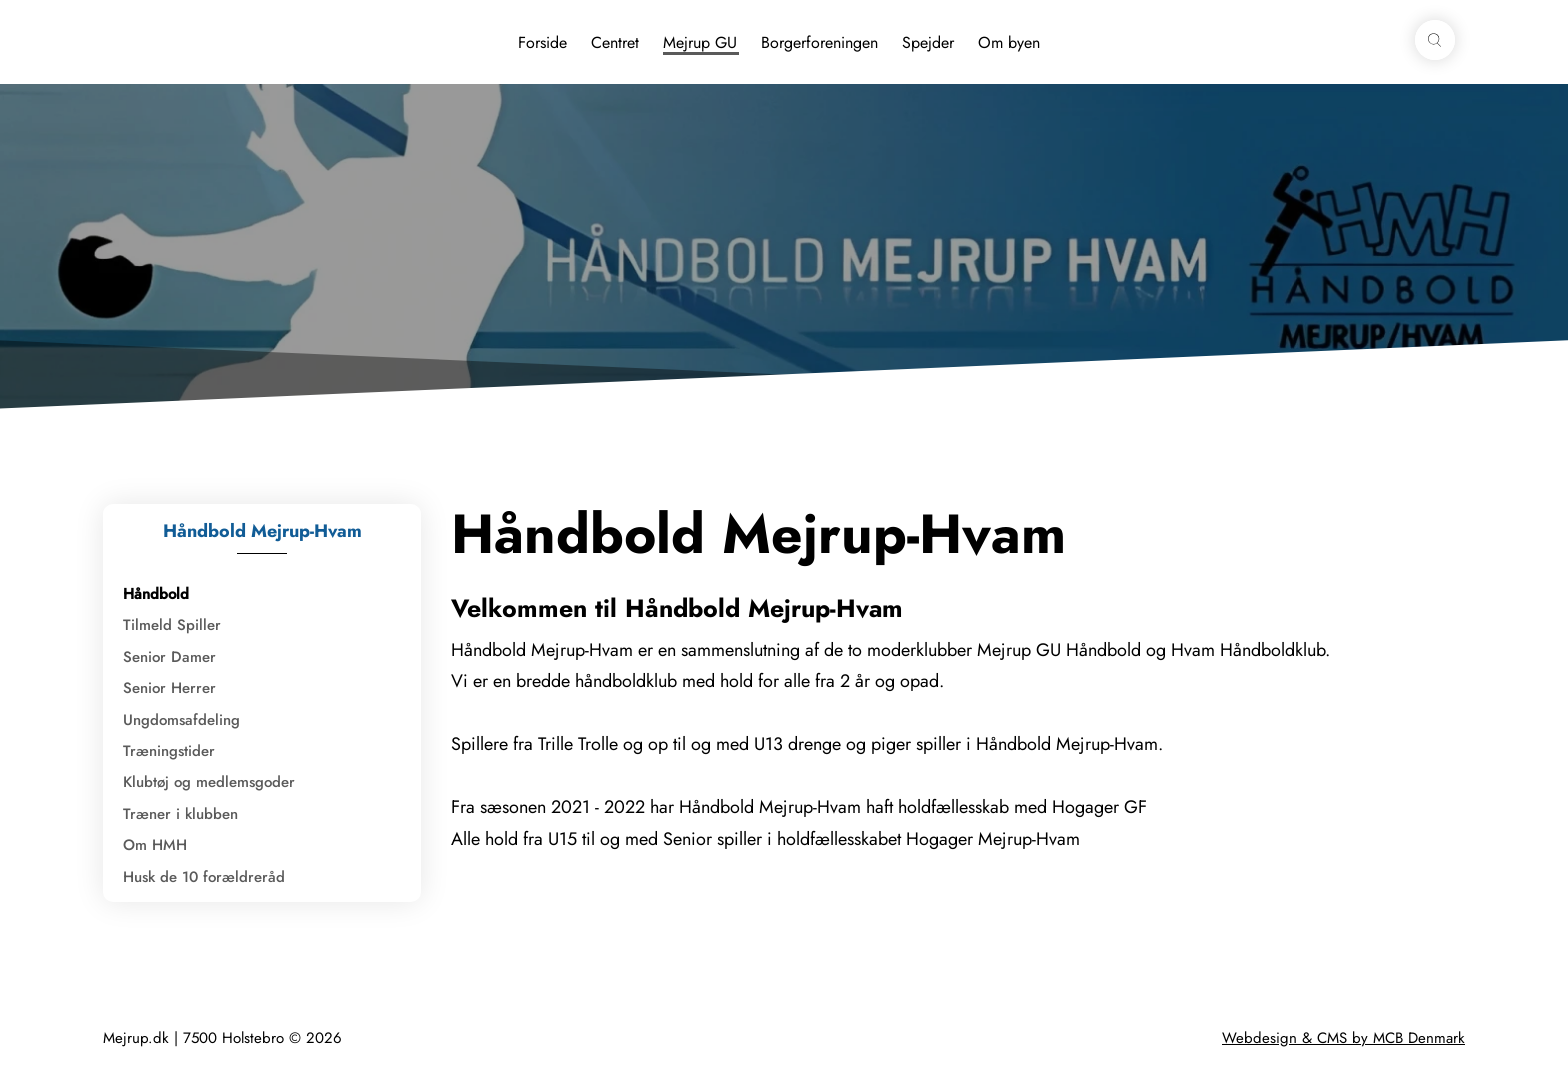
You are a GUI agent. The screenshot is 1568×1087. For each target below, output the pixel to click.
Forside (542, 42)
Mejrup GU (700, 42)
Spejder (928, 42)
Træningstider (169, 751)
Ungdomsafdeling (181, 720)
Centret (615, 42)
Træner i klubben (180, 814)
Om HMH (155, 845)
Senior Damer (169, 657)
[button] (1435, 40)
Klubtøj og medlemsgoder (209, 782)
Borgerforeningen (819, 42)
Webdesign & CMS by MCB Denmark (1343, 1038)
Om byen (1009, 42)
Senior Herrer (169, 688)
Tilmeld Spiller (172, 625)
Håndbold (156, 594)
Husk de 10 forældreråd (204, 877)
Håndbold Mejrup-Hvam (262, 531)
